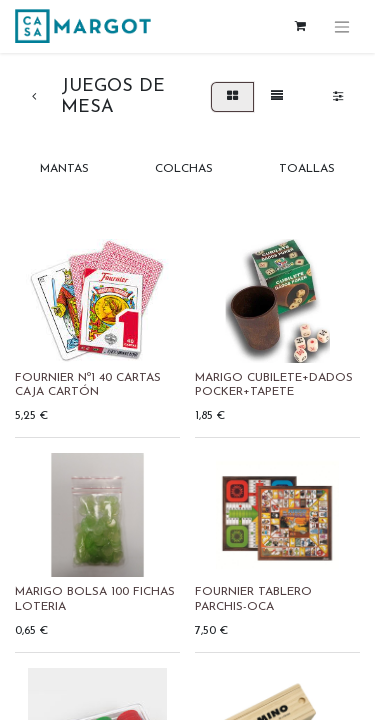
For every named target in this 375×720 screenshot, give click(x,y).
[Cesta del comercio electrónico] (300, 26)
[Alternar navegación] (342, 26)
